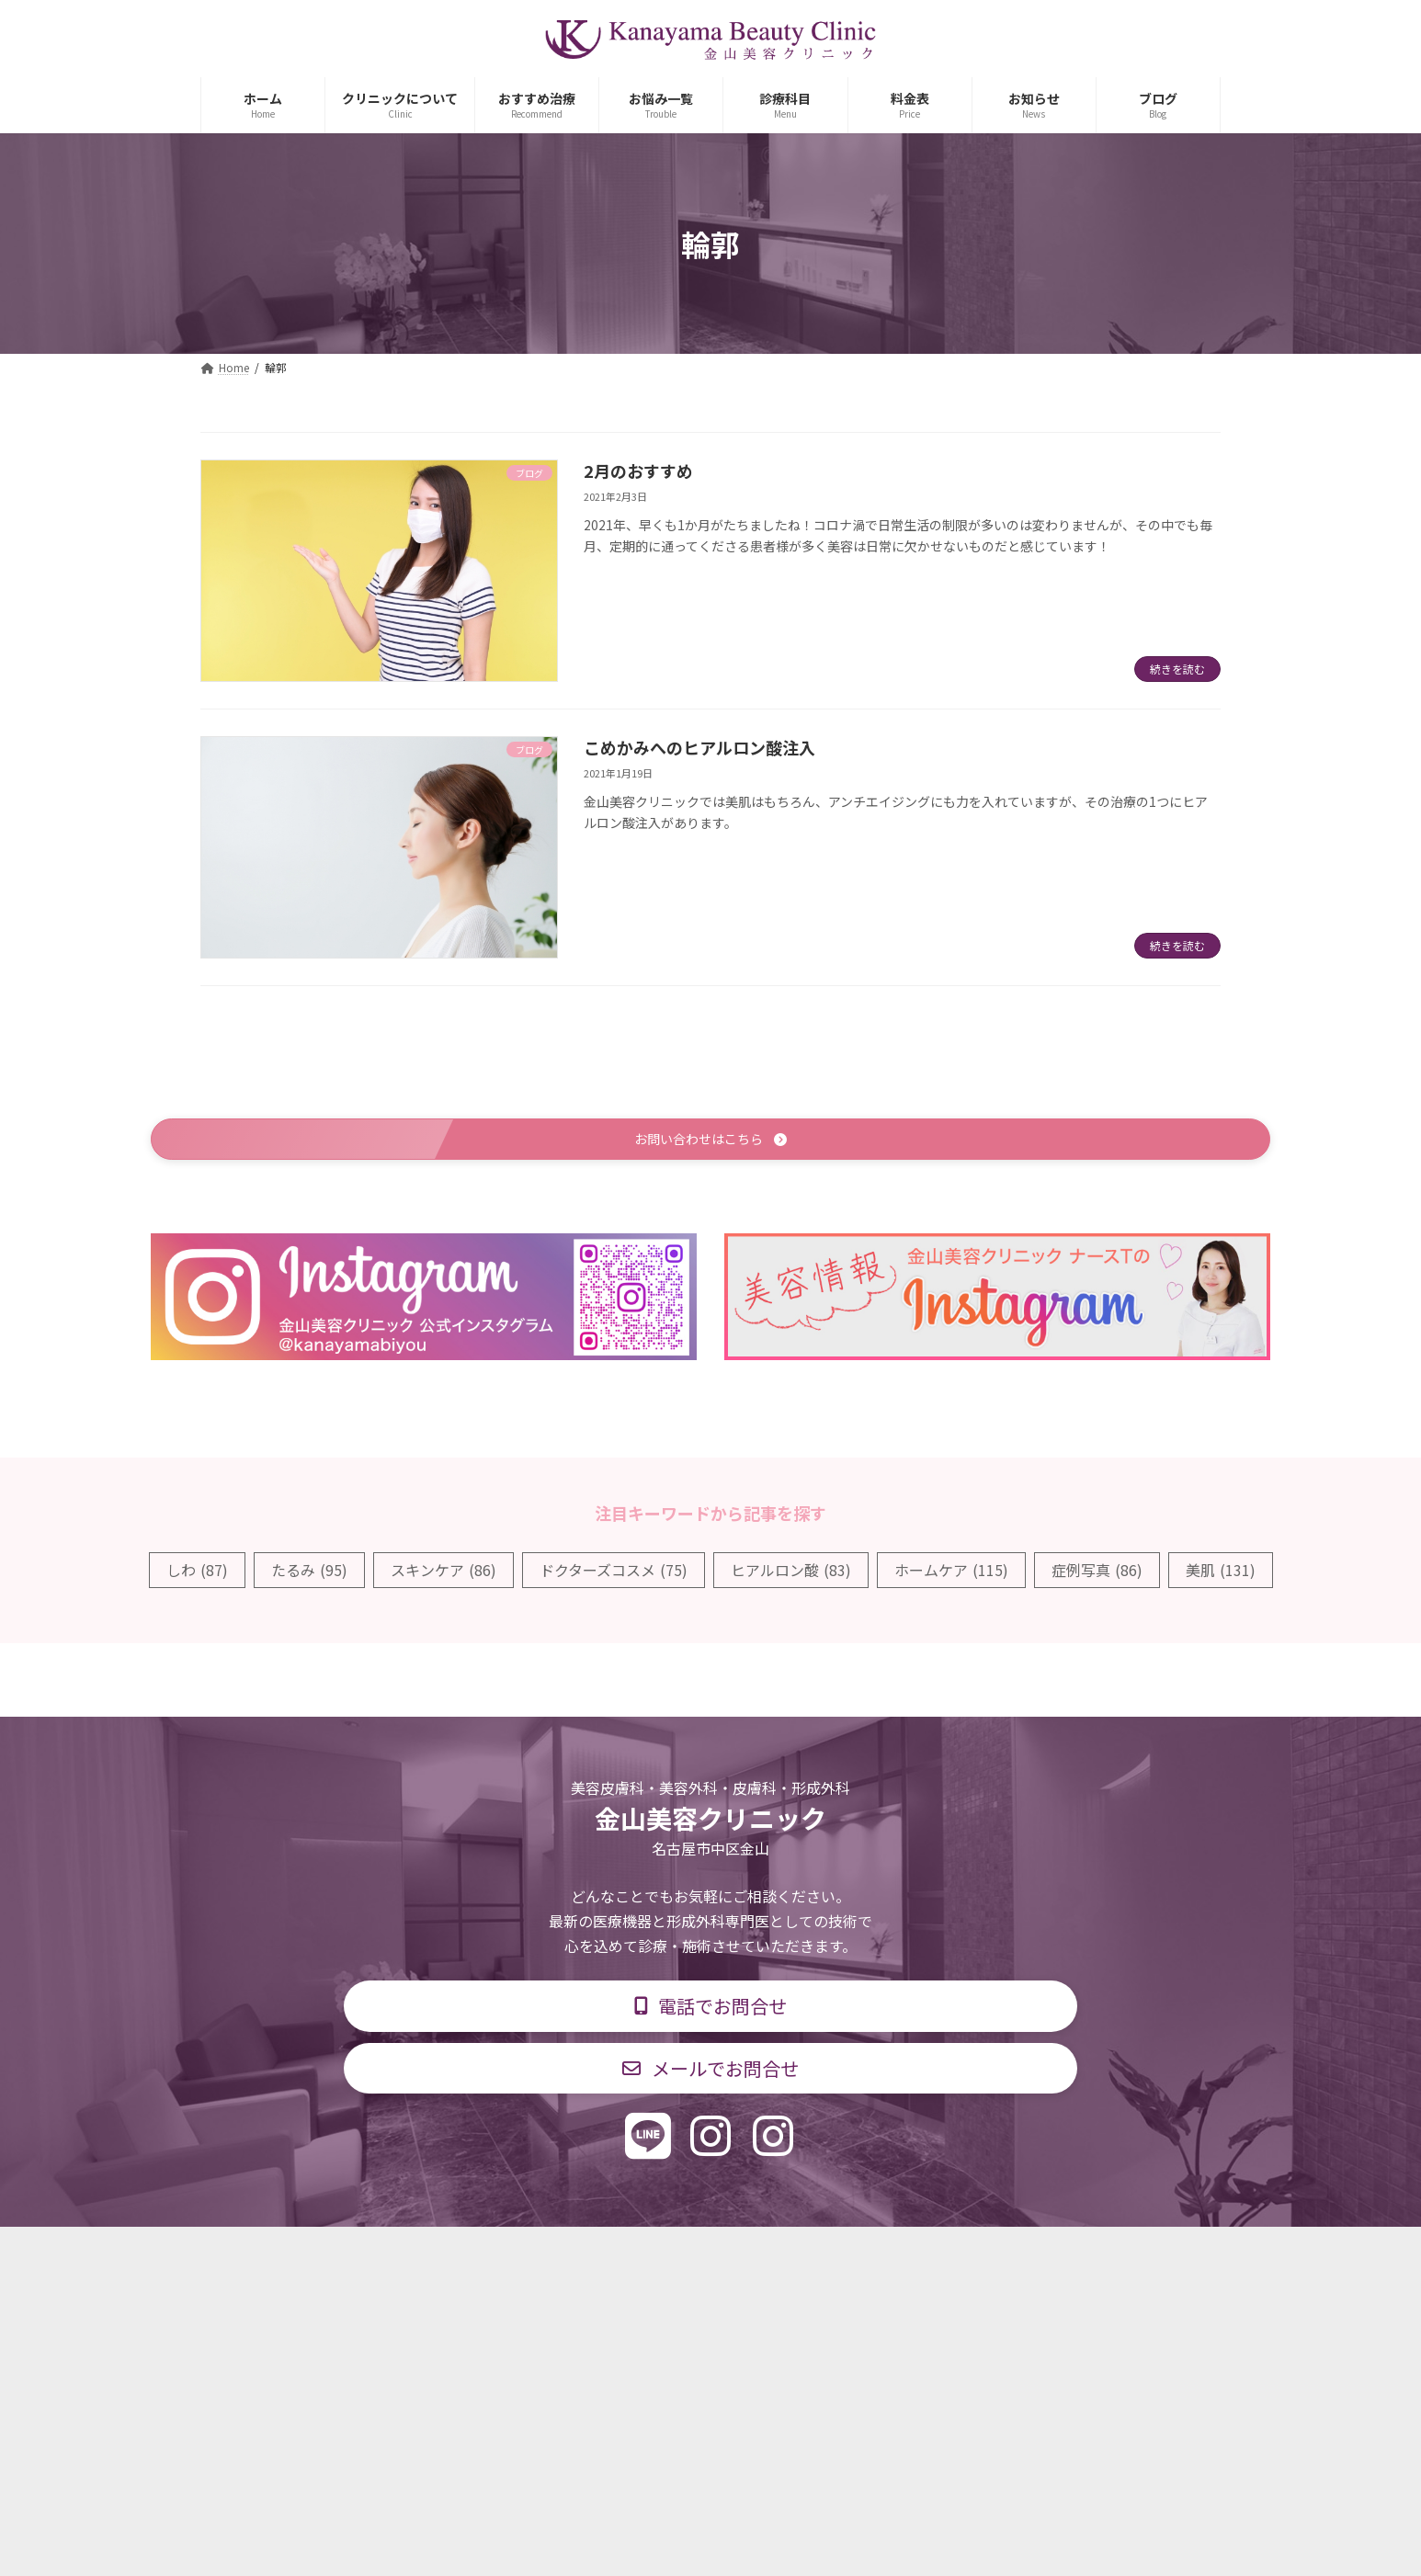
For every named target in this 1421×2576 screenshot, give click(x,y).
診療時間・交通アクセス (632, 2254)
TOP (409, 2254)
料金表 (765, 2254)
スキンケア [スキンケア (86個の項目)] (443, 1572)
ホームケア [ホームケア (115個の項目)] (951, 1572)
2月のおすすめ (638, 470)
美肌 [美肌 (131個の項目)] (1221, 1572)
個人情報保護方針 (974, 2254)
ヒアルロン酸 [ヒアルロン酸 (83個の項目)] (791, 1572)
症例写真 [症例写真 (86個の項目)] (1097, 1572)
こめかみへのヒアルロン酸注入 (699, 747)
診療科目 (492, 2254)
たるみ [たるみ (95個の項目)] (309, 1572)
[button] (710, 1140)
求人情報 (854, 2254)
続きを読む (1177, 668)
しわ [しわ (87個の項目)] (197, 1572)
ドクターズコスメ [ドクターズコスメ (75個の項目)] (614, 1572)
